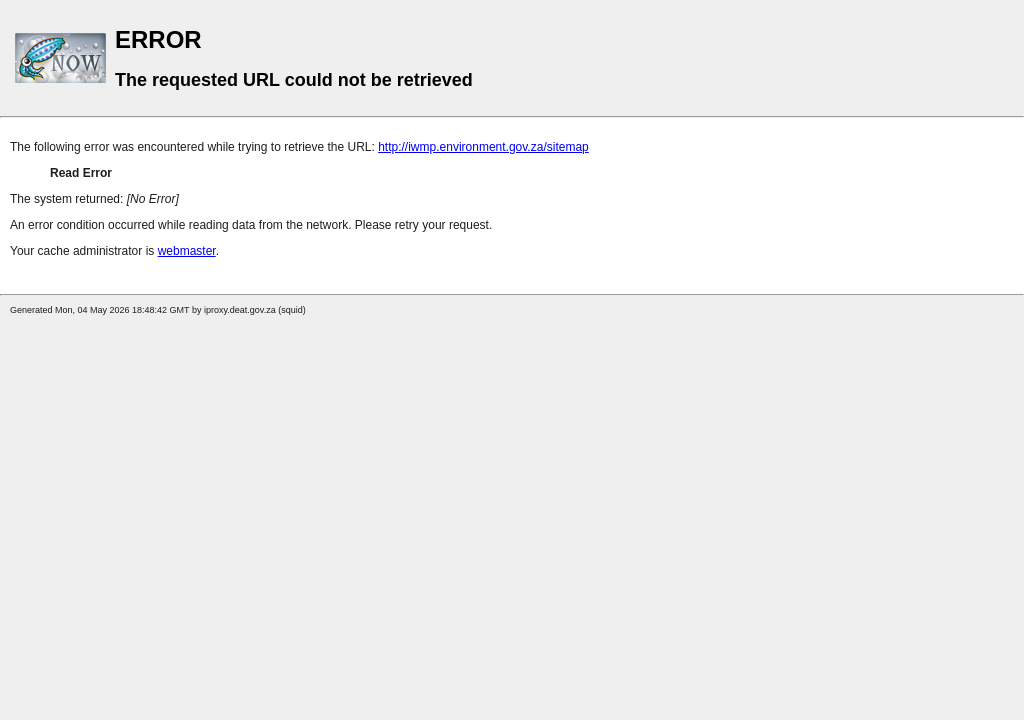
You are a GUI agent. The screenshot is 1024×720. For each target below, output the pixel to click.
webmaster (187, 251)
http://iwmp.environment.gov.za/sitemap (483, 147)
